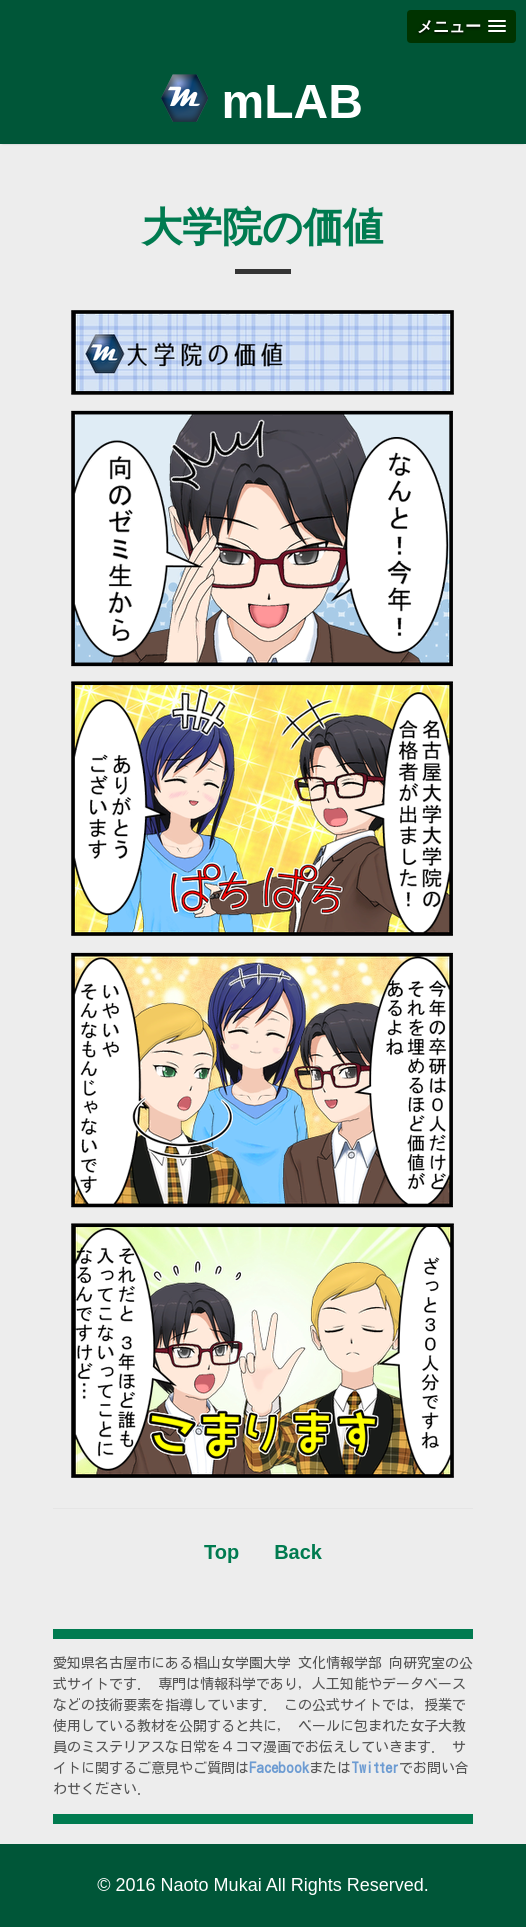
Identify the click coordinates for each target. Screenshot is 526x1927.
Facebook (279, 1768)
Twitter (375, 1768)
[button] (461, 26)
